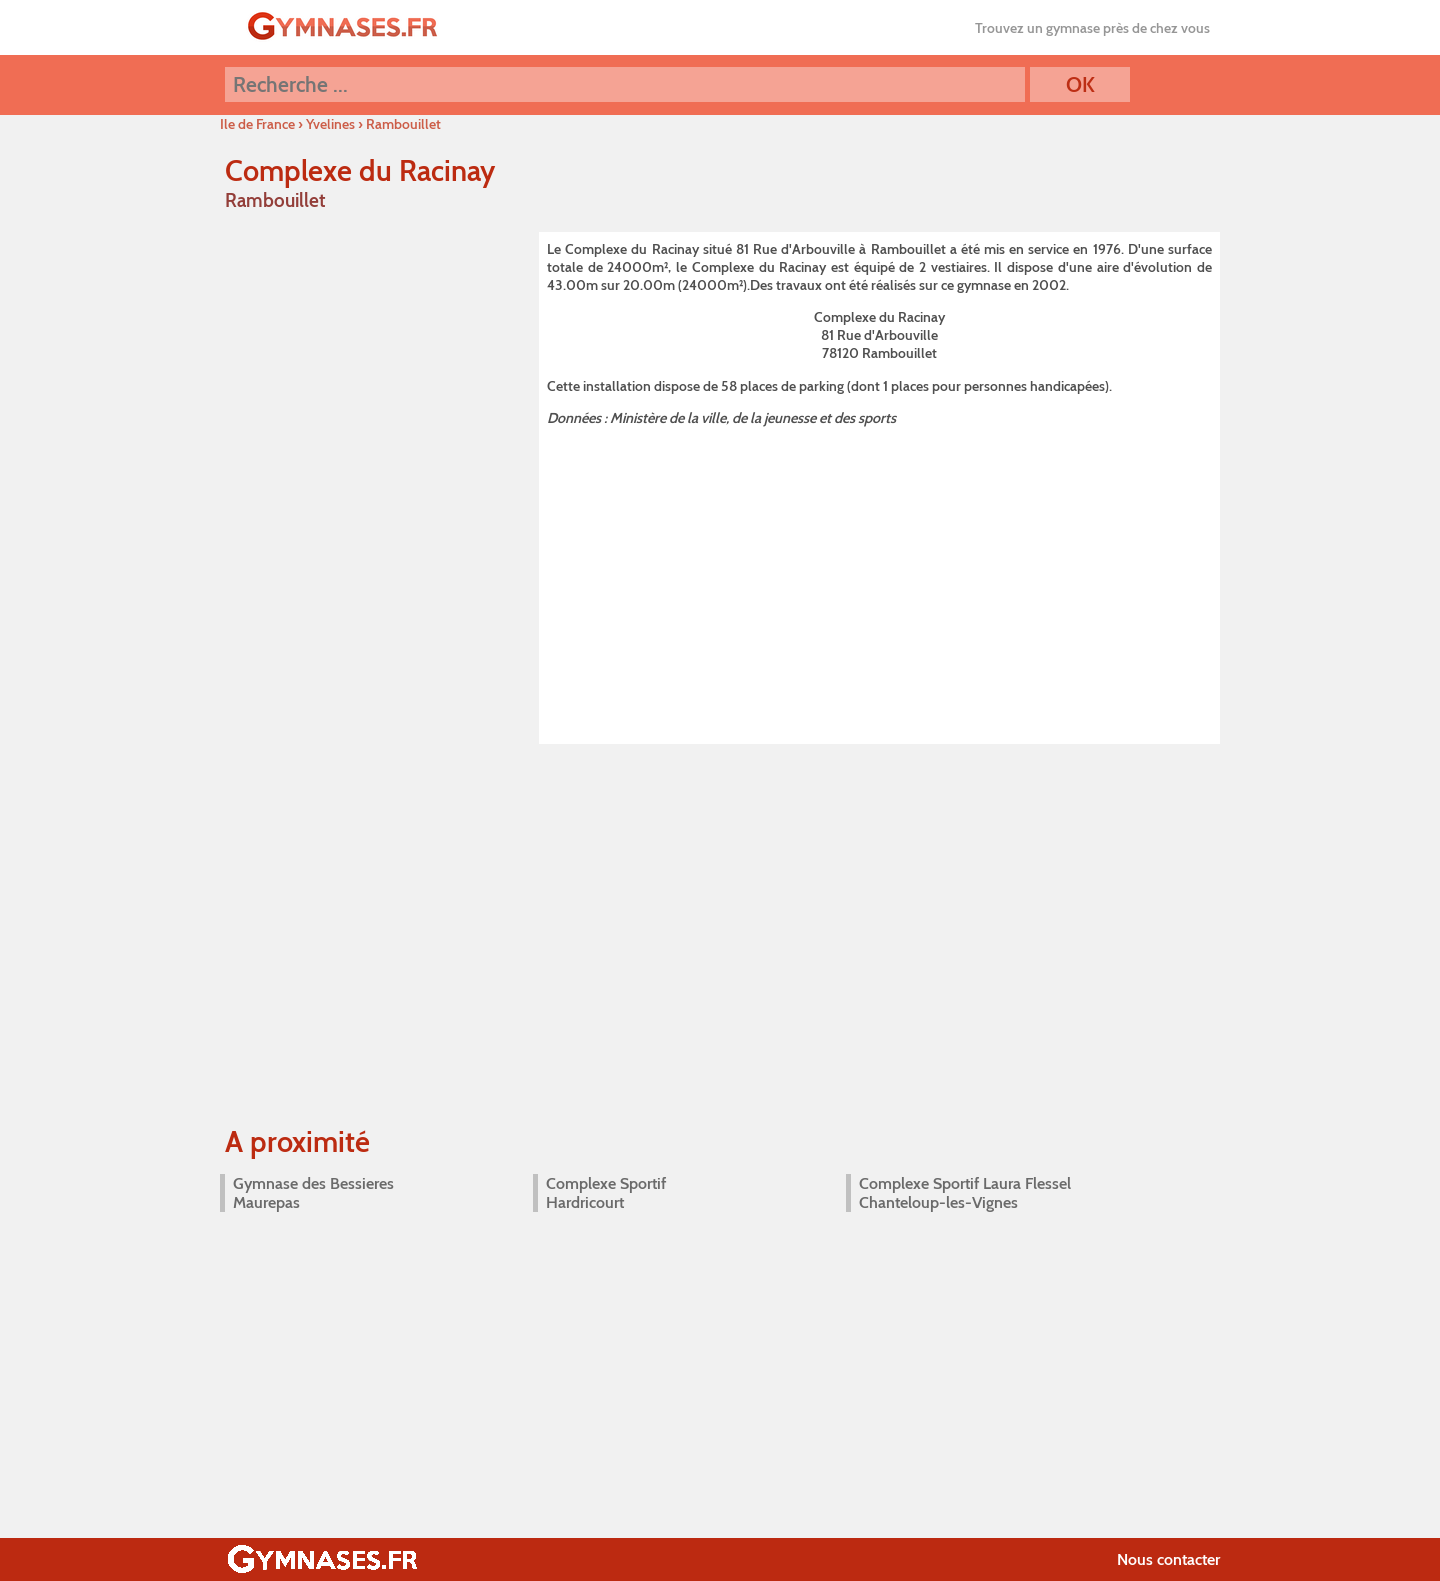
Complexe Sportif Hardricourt (606, 1193)
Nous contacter (1168, 1559)
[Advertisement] (879, 582)
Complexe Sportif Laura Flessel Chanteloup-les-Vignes (965, 1193)
